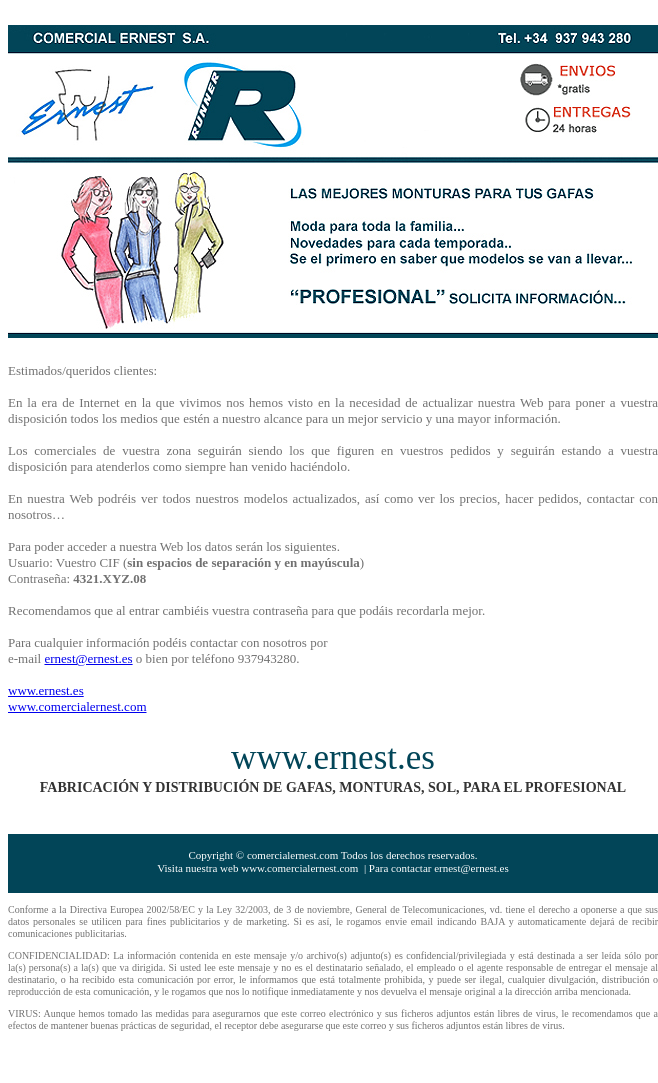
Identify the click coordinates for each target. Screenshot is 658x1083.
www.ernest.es (46, 690)
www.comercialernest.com (77, 706)
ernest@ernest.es (88, 658)
